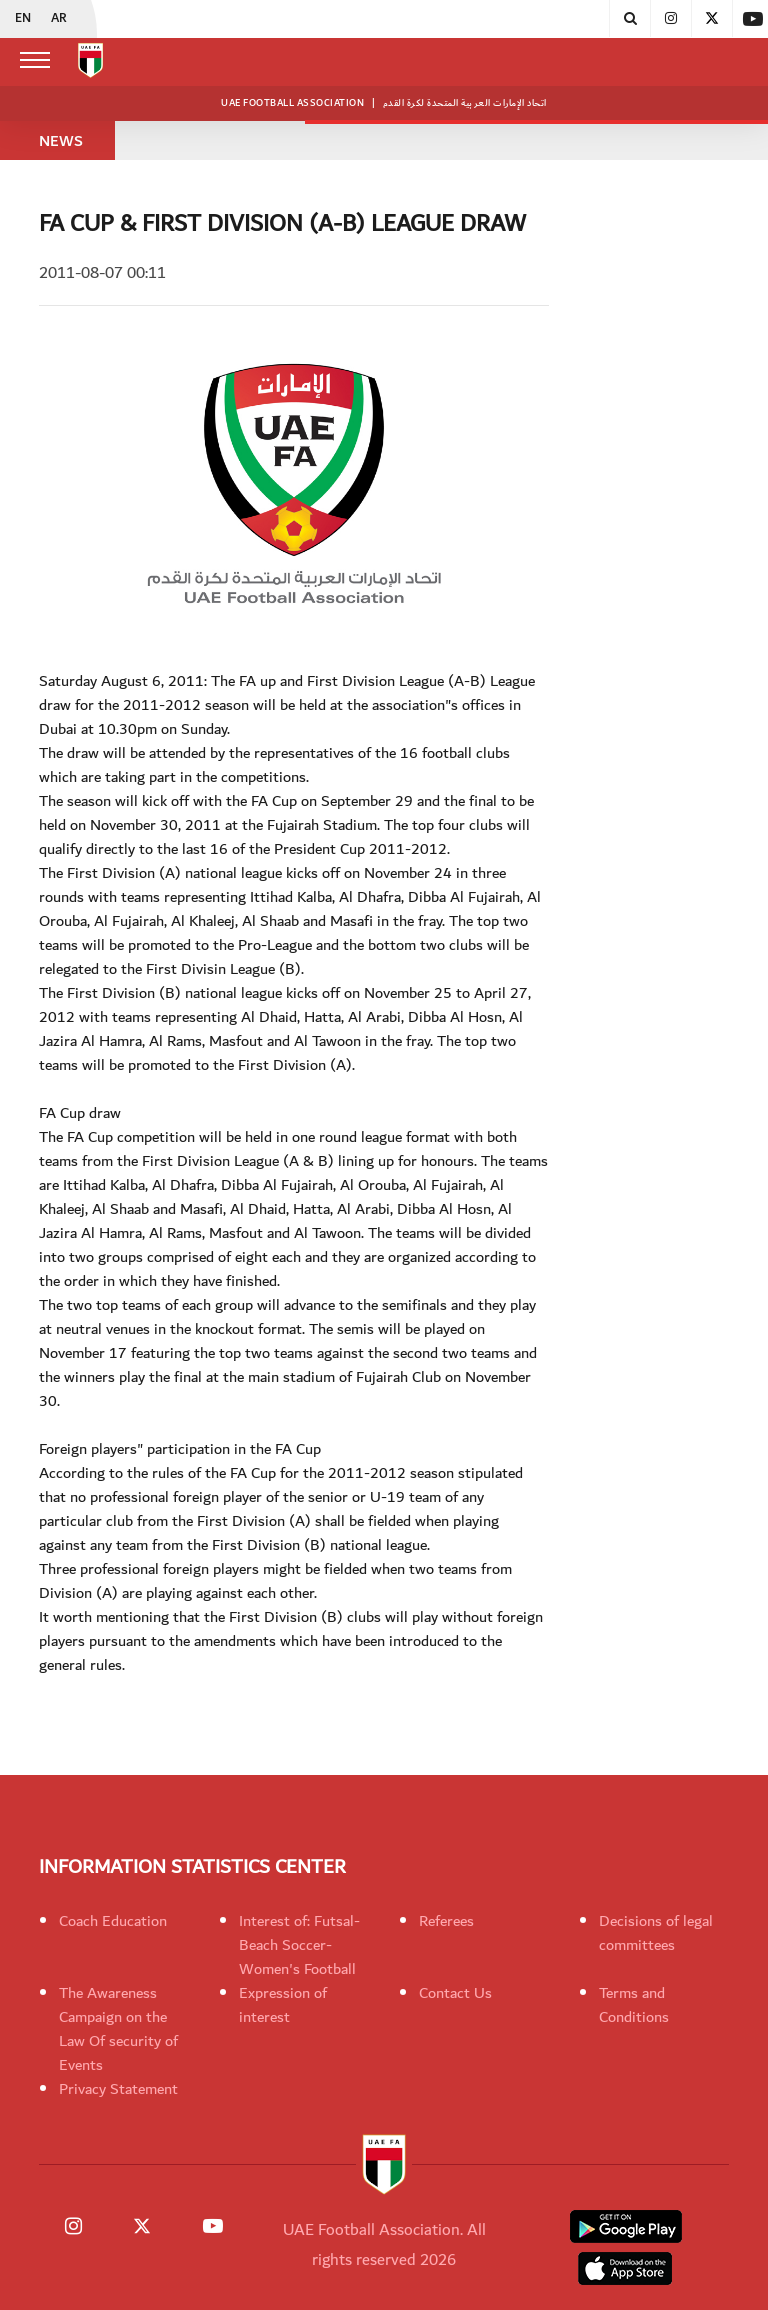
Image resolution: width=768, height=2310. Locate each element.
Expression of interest (283, 2005)
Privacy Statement (118, 2089)
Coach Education (113, 1921)
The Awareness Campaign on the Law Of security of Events (118, 2029)
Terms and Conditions (634, 2005)
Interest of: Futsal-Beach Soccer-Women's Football (299, 1945)
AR (59, 19)
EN (23, 19)
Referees (446, 1921)
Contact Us (455, 1993)
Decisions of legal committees (656, 1933)
